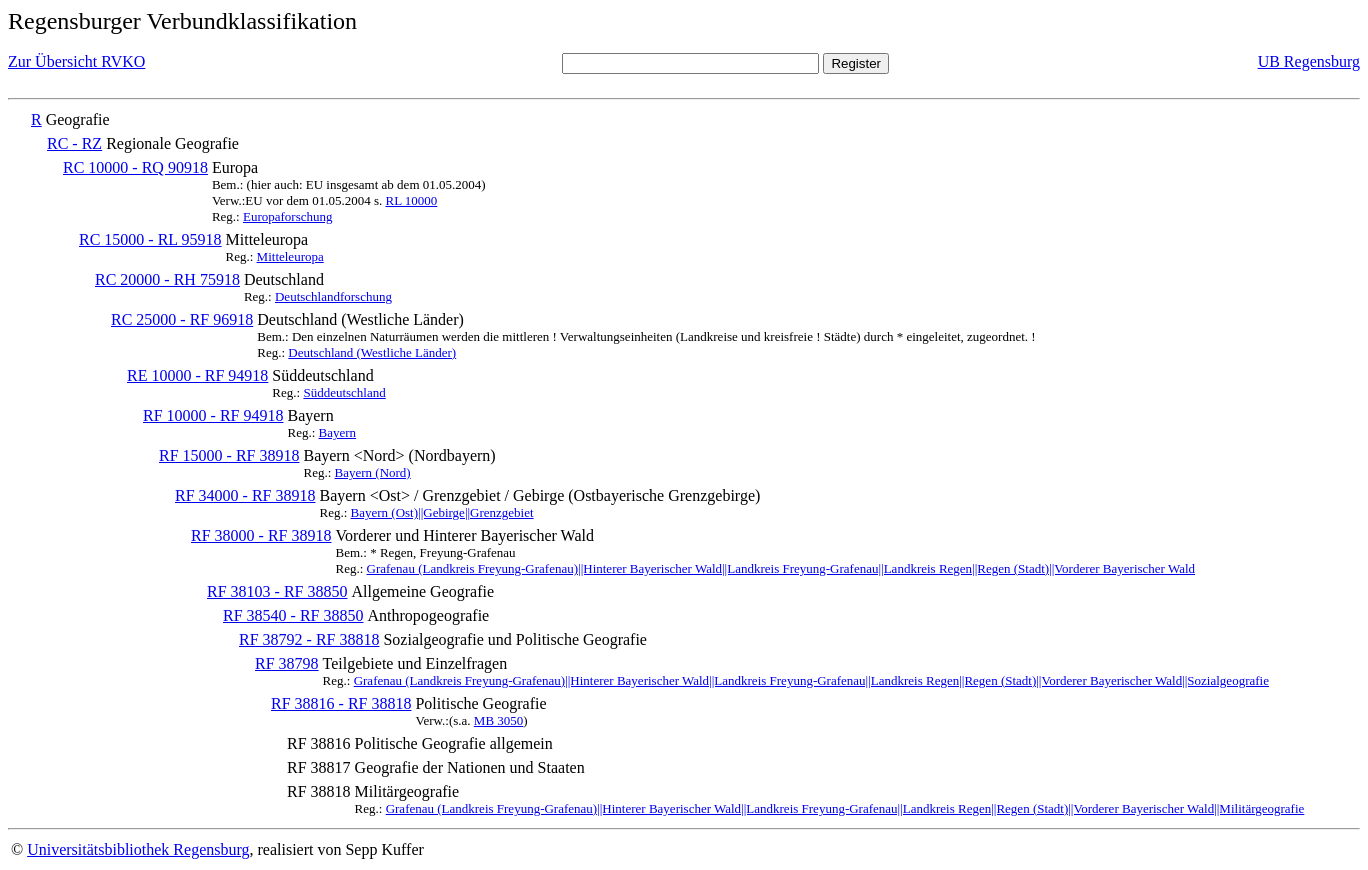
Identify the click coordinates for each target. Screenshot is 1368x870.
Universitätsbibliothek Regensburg (138, 849)
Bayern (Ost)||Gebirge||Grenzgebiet (442, 512)
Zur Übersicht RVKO (76, 61)
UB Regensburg (1309, 61)
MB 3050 (498, 720)
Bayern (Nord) (373, 472)
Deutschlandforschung (333, 296)
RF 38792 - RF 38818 (309, 639)
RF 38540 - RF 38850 (293, 615)
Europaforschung (288, 216)
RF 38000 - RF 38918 (261, 535)
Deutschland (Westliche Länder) (372, 352)
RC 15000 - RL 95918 (150, 239)
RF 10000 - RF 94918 (213, 415)
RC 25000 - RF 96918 (182, 319)
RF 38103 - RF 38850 (277, 591)
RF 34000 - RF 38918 (245, 495)
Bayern (338, 432)
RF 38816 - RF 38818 (341, 703)
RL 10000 (411, 200)
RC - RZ (74, 143)
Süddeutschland (344, 392)
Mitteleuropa (290, 256)
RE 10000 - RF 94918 (197, 375)
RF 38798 (287, 663)
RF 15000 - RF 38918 (229, 455)
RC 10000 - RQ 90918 (135, 167)
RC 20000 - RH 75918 (167, 279)
